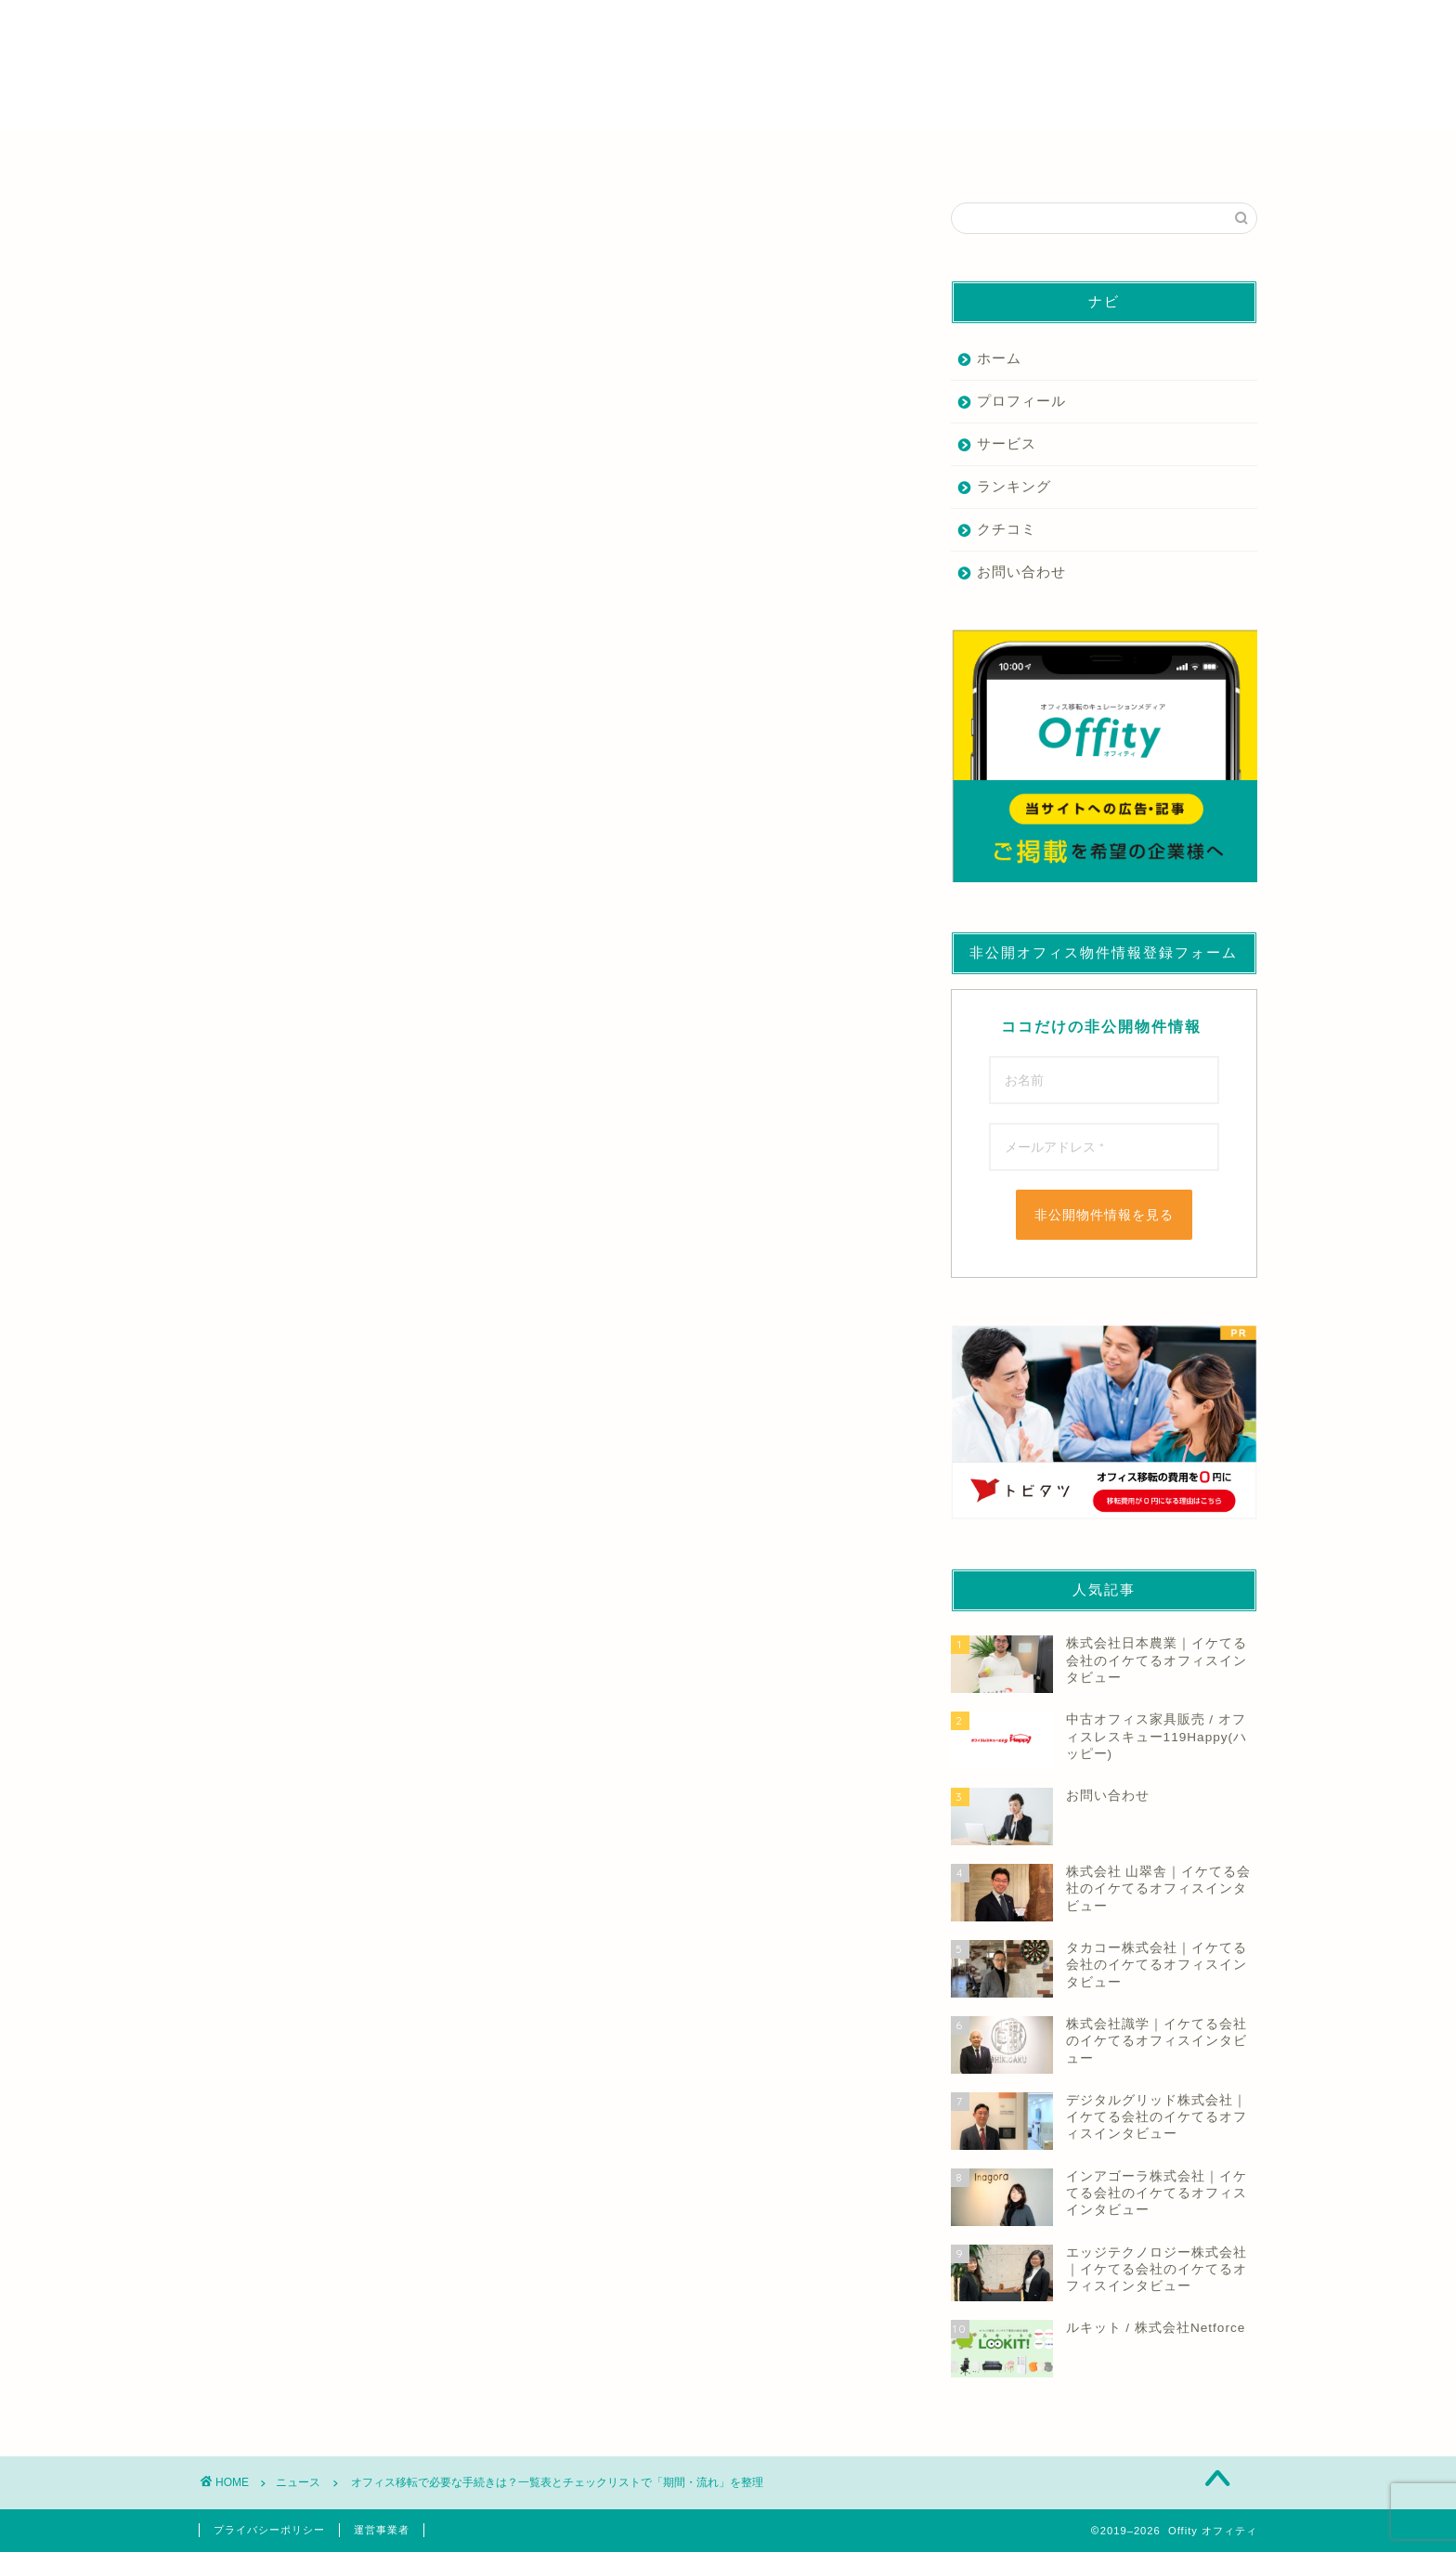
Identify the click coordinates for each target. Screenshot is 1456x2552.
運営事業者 (382, 2529)
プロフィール (1021, 401)
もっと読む (238, 1035)
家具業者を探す (616, 155)
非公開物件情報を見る (1104, 1214)
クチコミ (1006, 529)
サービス (1006, 443)
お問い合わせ (1021, 571)
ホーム (999, 358)
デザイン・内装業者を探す (840, 155)
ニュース (228, 230)
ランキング (1014, 486)
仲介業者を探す (392, 155)
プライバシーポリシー (269, 2529)
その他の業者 (1064, 155)
